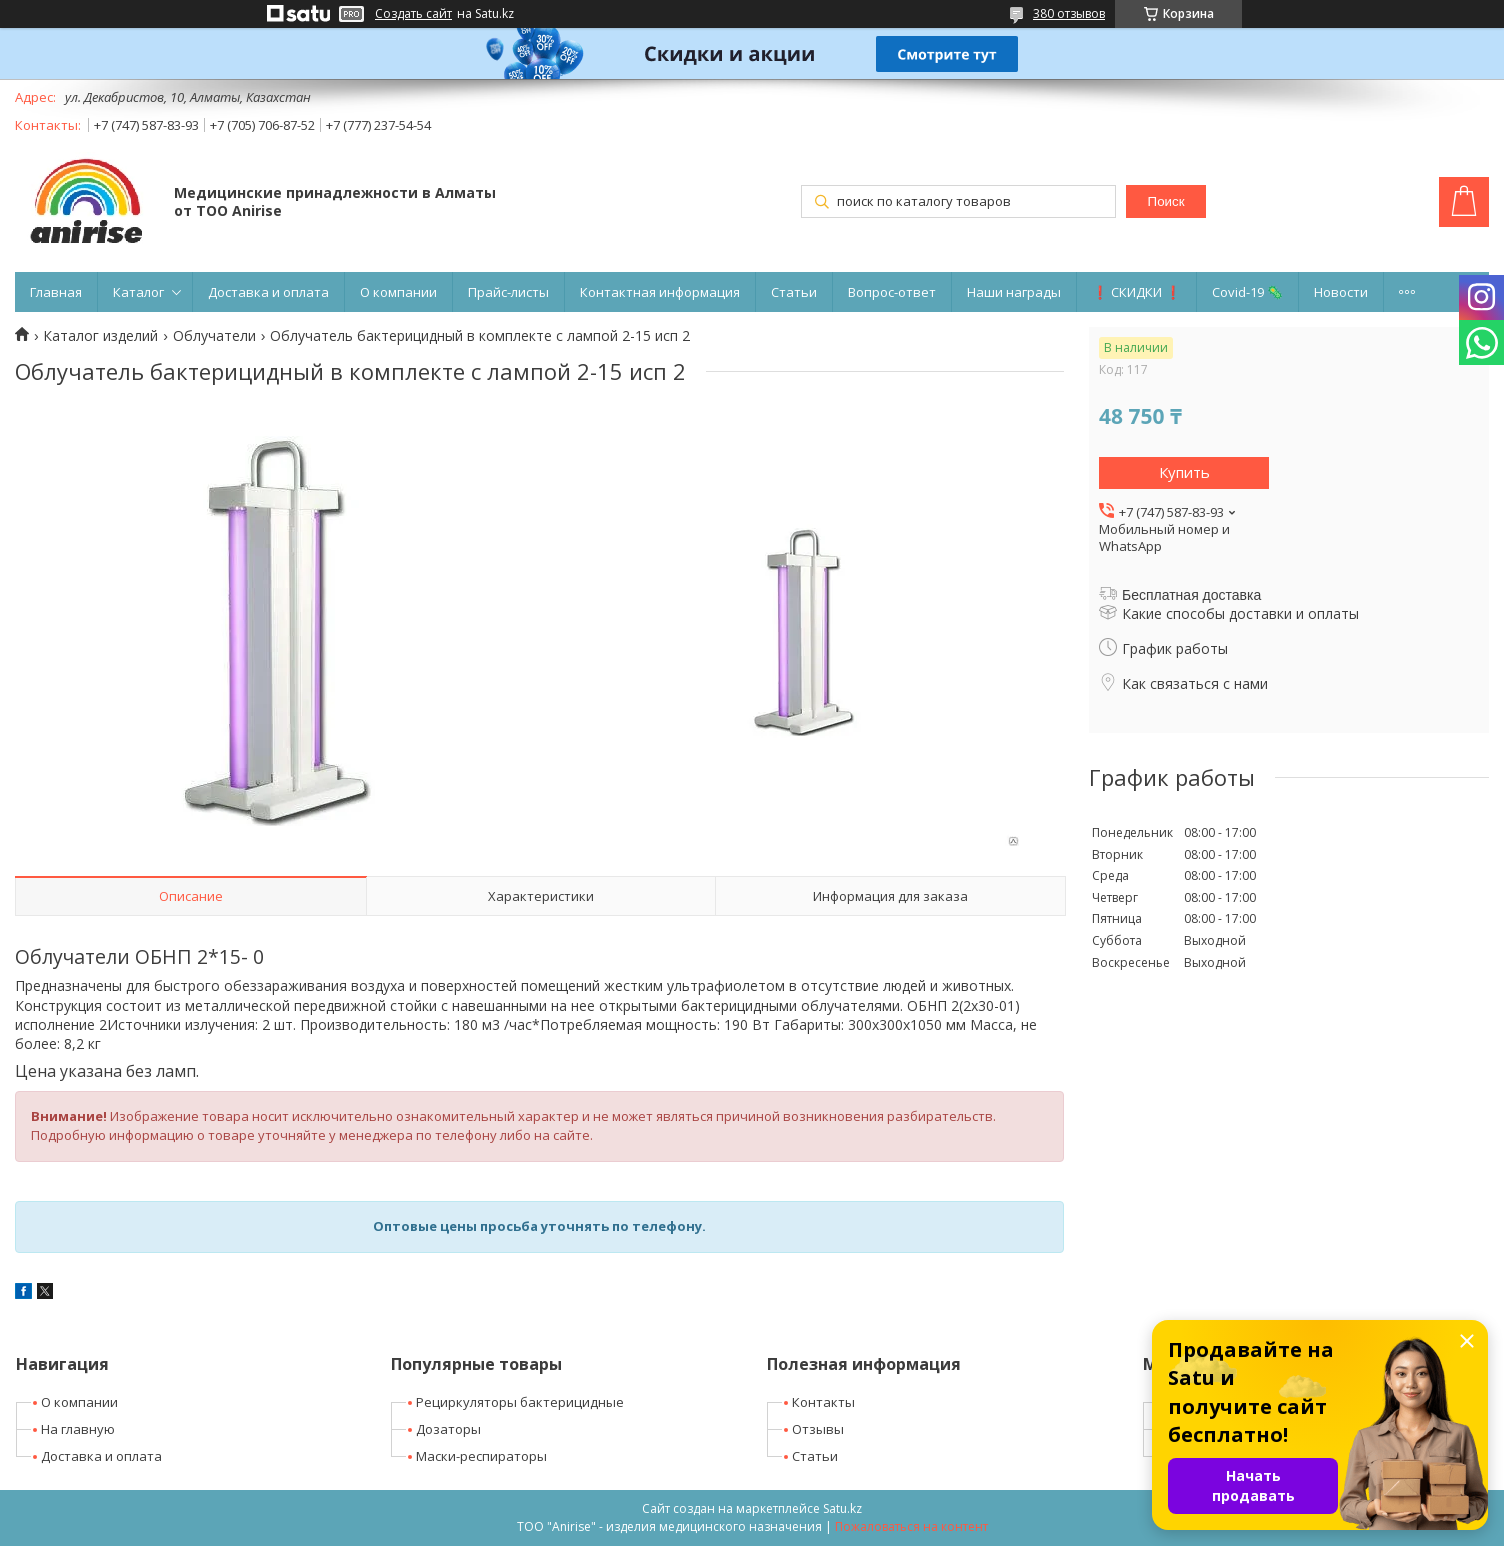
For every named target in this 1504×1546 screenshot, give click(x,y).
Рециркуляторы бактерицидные (520, 1402)
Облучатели (214, 336)
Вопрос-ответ (892, 292)
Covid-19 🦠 (1247, 292)
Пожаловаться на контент (911, 1526)
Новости (1341, 292)
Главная (56, 292)
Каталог (138, 292)
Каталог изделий (100, 336)
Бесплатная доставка (1191, 595)
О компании (398, 292)
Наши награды (1014, 292)
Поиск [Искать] (1166, 201)
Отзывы (818, 1429)
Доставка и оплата (268, 292)
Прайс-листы (508, 292)
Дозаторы (448, 1429)
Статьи (794, 292)
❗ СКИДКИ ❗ (1136, 292)
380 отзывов (1069, 13)
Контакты (823, 1402)
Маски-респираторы (481, 1456)
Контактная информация (660, 292)
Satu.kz (842, 1508)
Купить (1184, 472)
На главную (78, 1429)
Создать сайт (413, 14)
